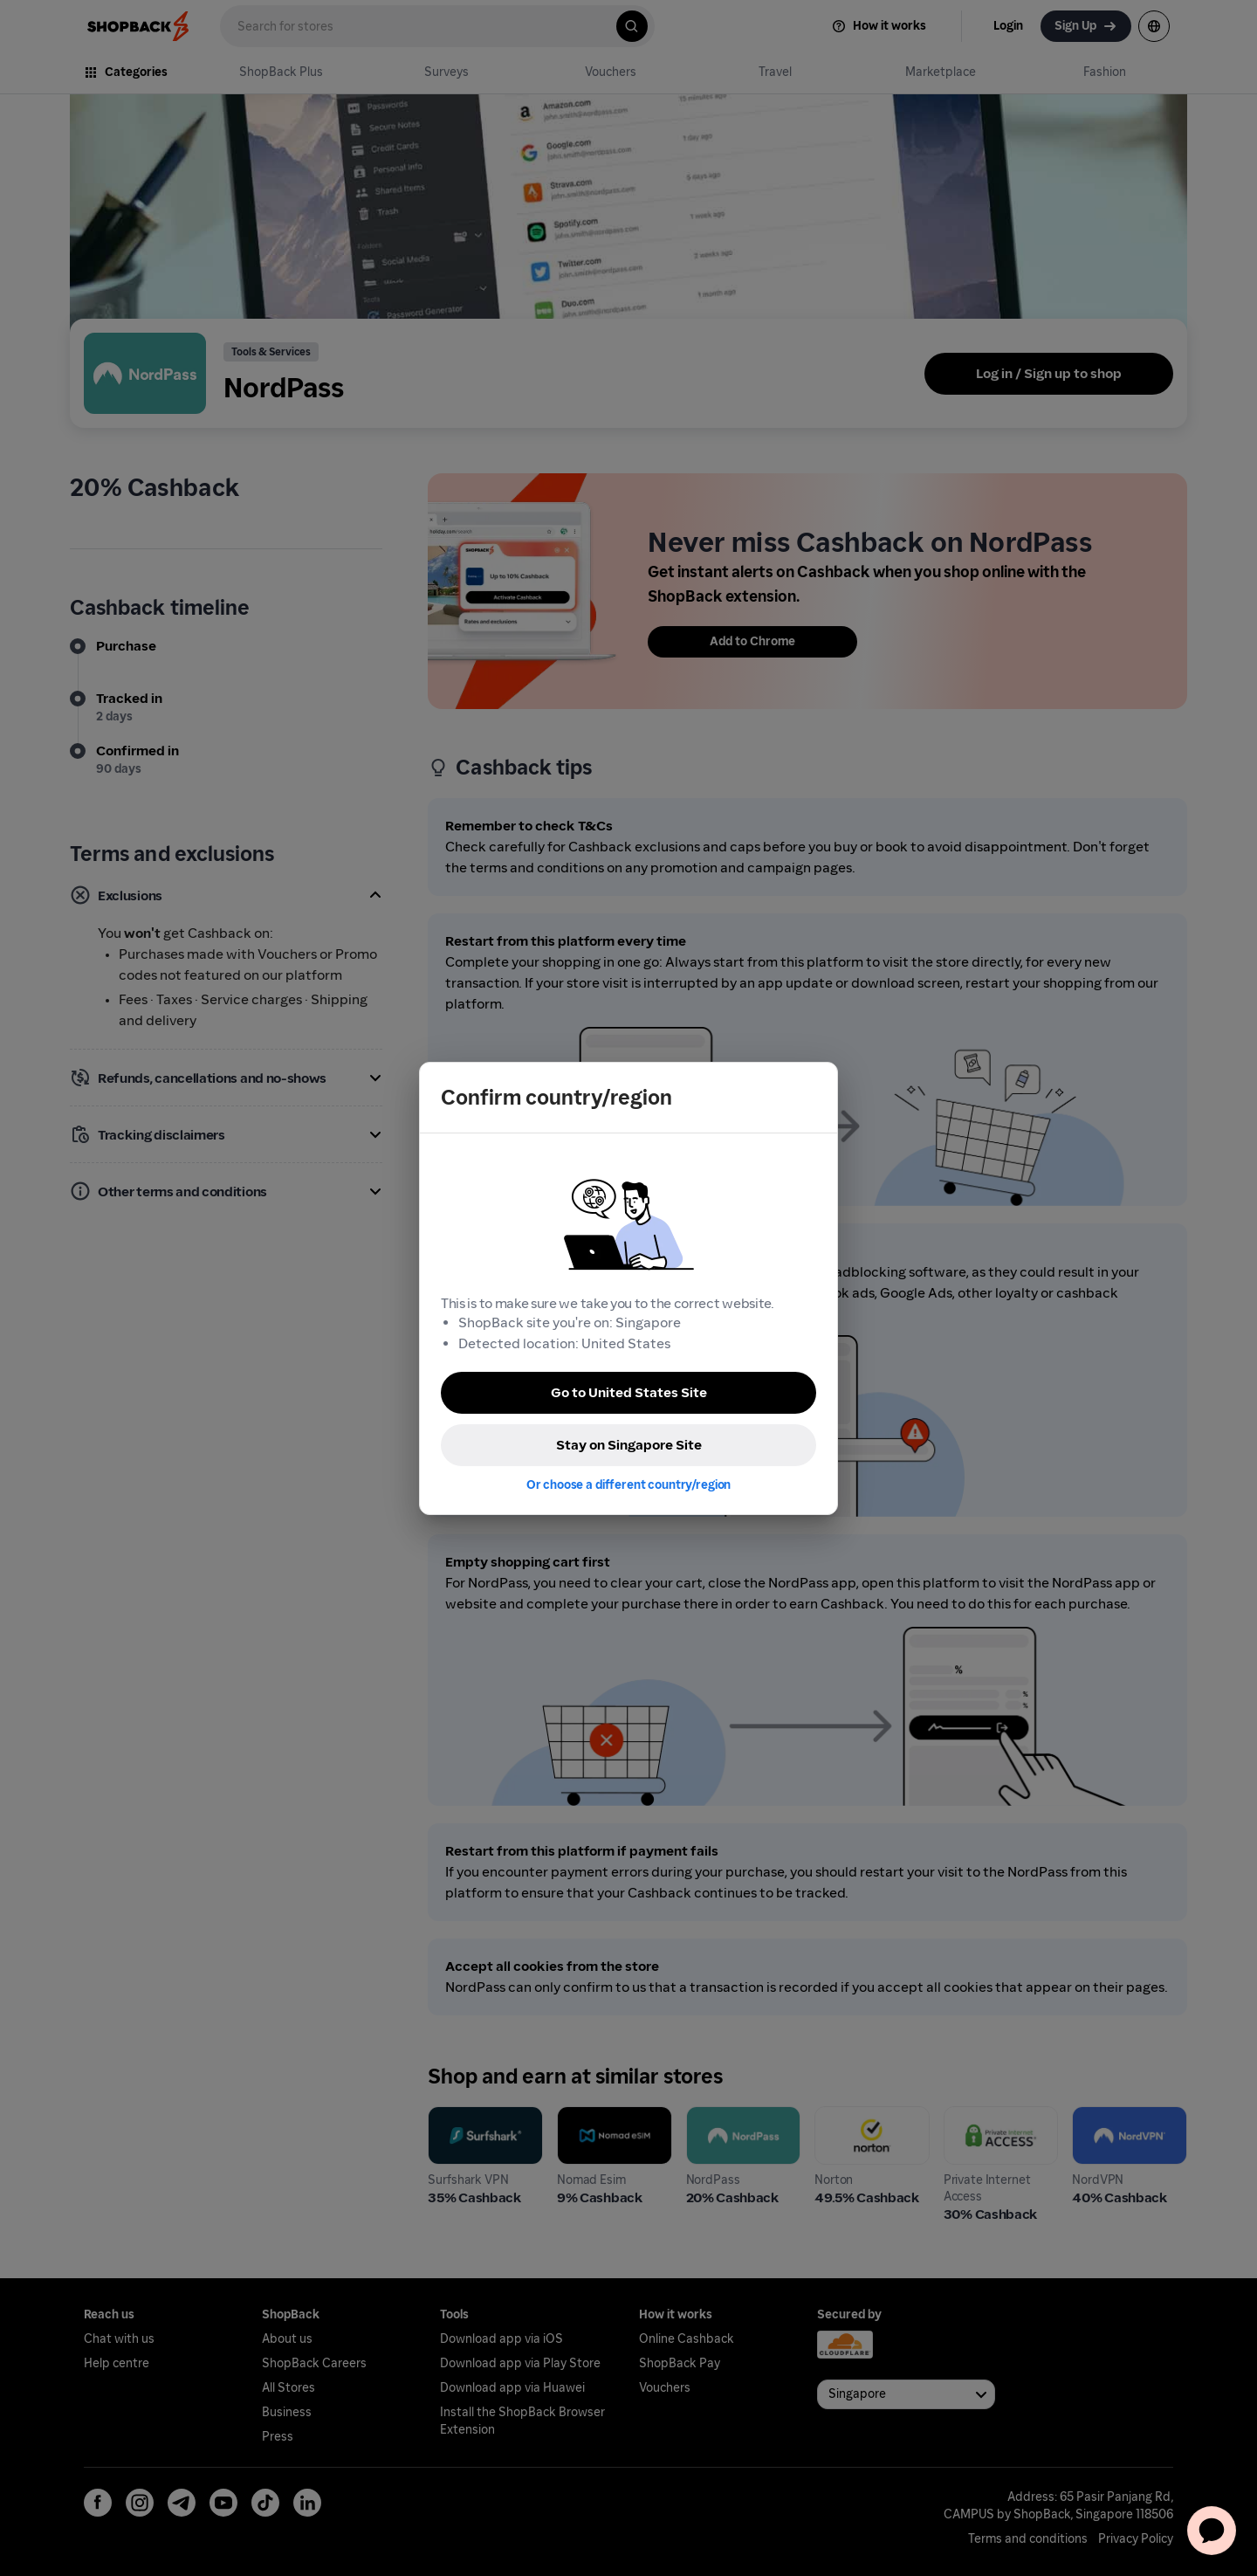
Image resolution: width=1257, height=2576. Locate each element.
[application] (1211, 2530)
